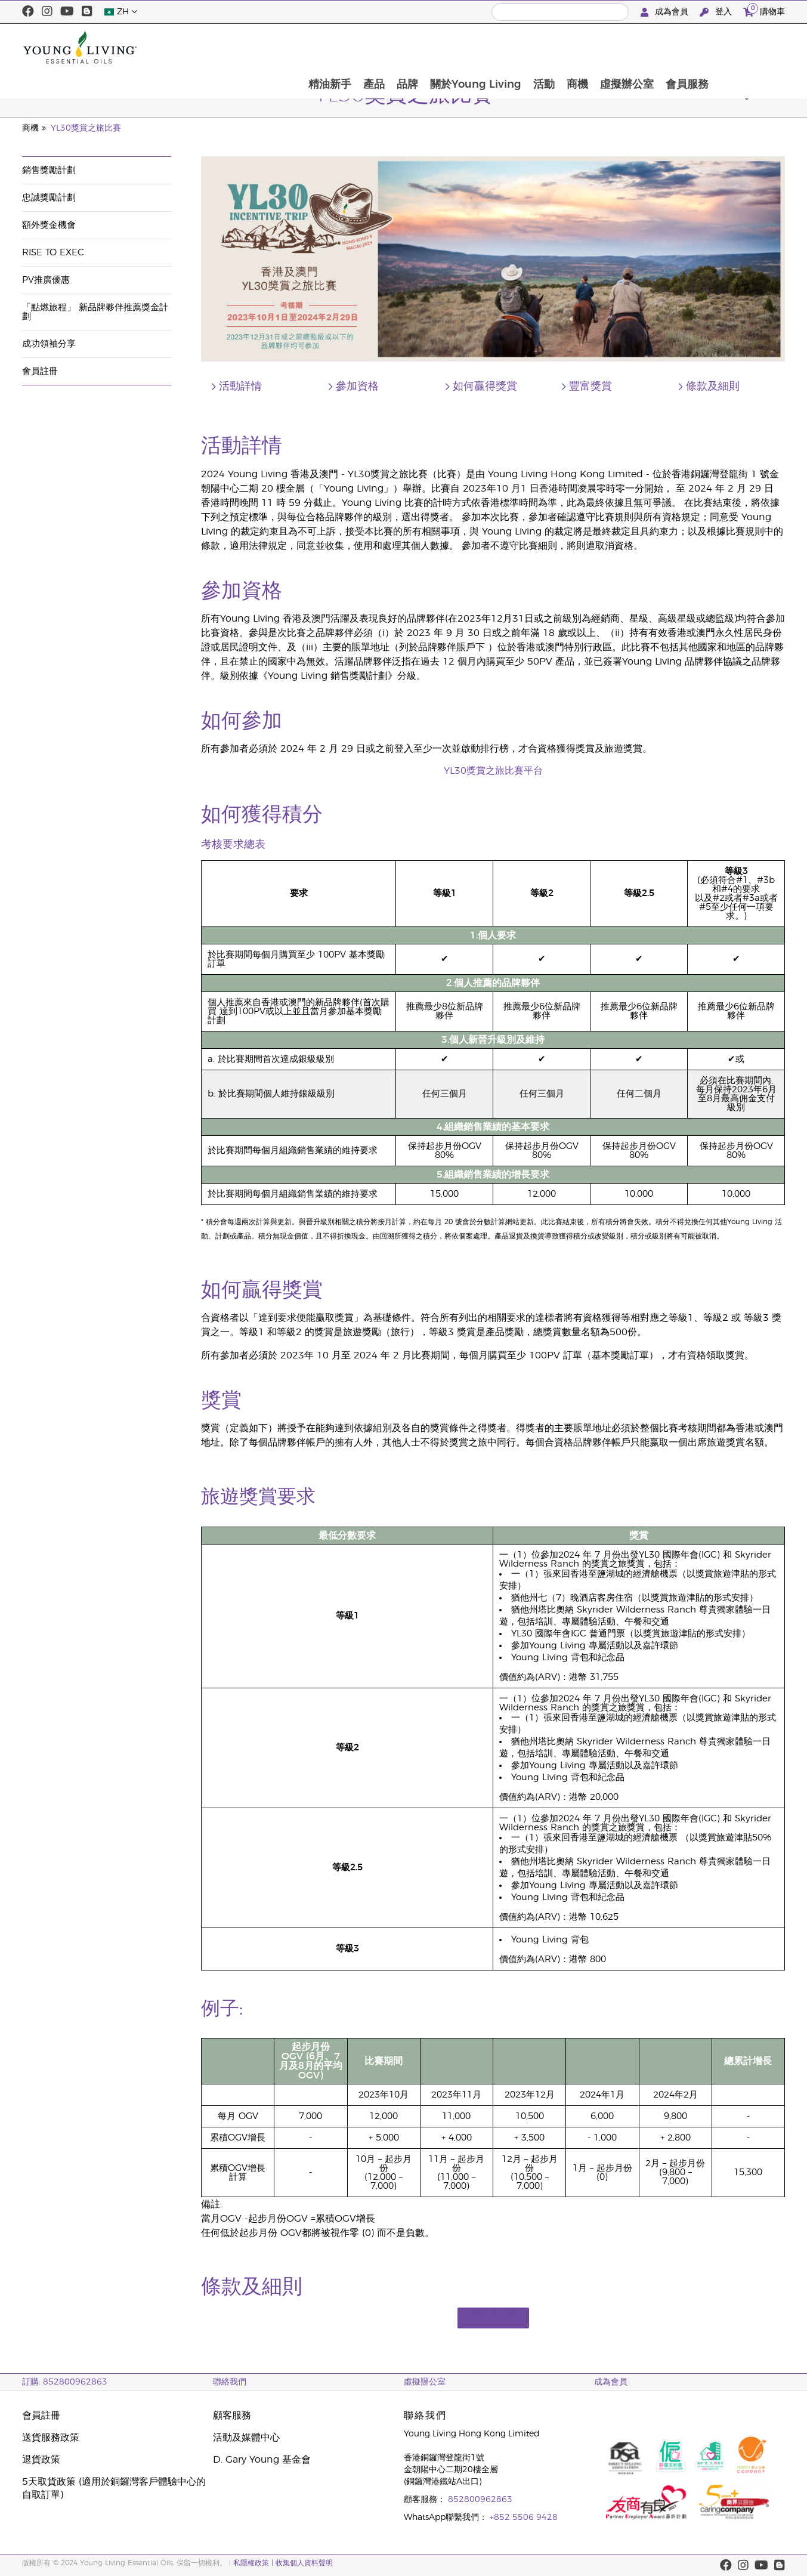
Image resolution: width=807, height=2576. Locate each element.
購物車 (764, 10)
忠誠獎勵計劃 (49, 197)
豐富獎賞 (590, 386)
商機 (645, 47)
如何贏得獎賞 (485, 386)
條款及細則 (713, 386)
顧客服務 (232, 2415)
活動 (610, 47)
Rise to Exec (53, 252)
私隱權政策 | (253, 2562)
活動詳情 (240, 386)
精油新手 (391, 47)
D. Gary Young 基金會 (262, 2459)
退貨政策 (41, 2459)
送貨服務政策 (50, 2437)
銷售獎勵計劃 (49, 170)
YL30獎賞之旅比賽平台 (493, 771)
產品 (436, 47)
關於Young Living (540, 47)
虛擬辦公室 (695, 47)
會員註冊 (40, 371)
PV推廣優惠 (46, 280)
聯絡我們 (229, 2382)
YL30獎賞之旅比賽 (86, 128)
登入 (717, 12)
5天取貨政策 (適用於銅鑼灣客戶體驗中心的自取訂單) (114, 2488)
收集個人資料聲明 (304, 2562)
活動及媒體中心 (246, 2437)
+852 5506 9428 (524, 2517)
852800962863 (480, 2499)
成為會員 (666, 12)
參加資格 (357, 386)
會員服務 (756, 47)
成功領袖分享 (49, 343)
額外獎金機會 (49, 225)
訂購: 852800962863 (64, 2382)
